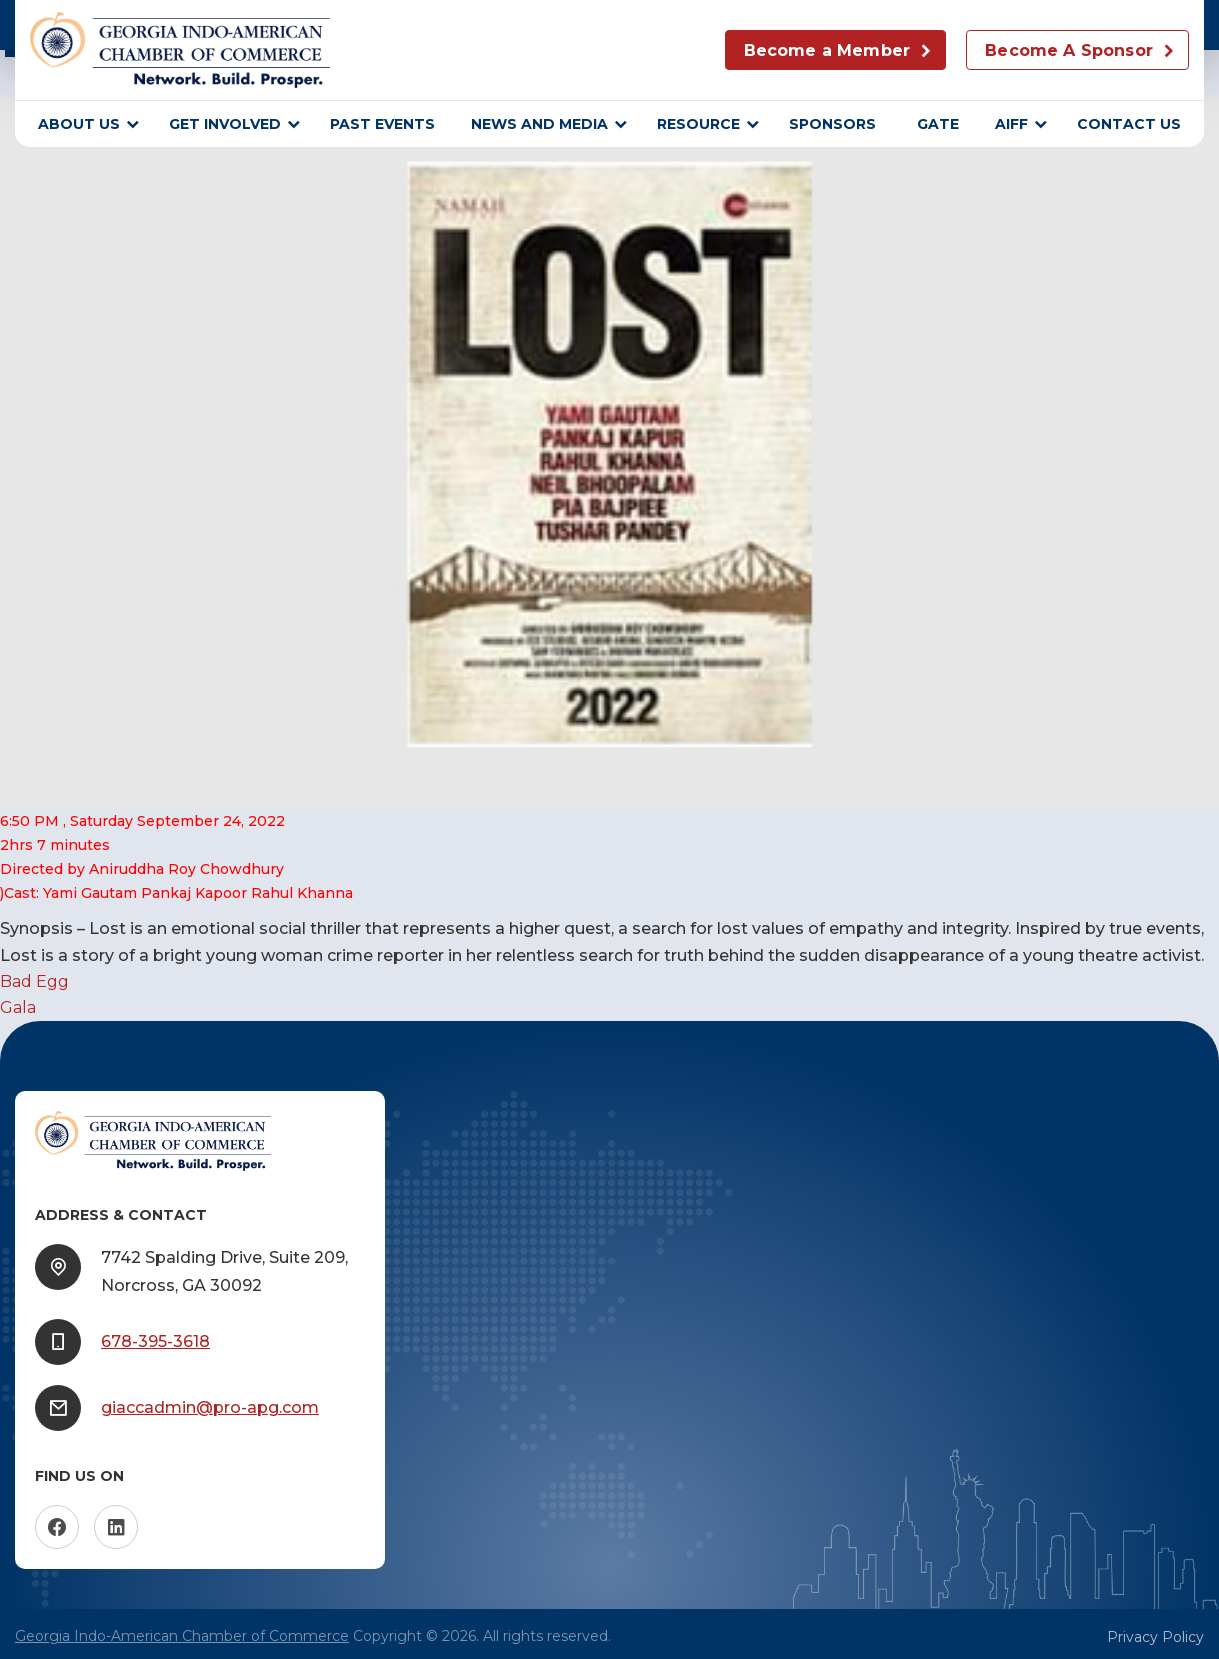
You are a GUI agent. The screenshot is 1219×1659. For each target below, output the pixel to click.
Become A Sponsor (1069, 50)
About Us (79, 124)
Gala (18, 1007)
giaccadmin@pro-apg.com (210, 1407)
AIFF (1011, 124)
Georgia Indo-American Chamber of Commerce (182, 1636)
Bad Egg (34, 981)
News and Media (539, 124)
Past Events (382, 124)
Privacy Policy (1155, 1637)
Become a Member (827, 50)
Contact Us (1129, 124)
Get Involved (225, 124)
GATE (938, 124)
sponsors (834, 124)
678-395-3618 (155, 1341)
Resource (698, 124)
